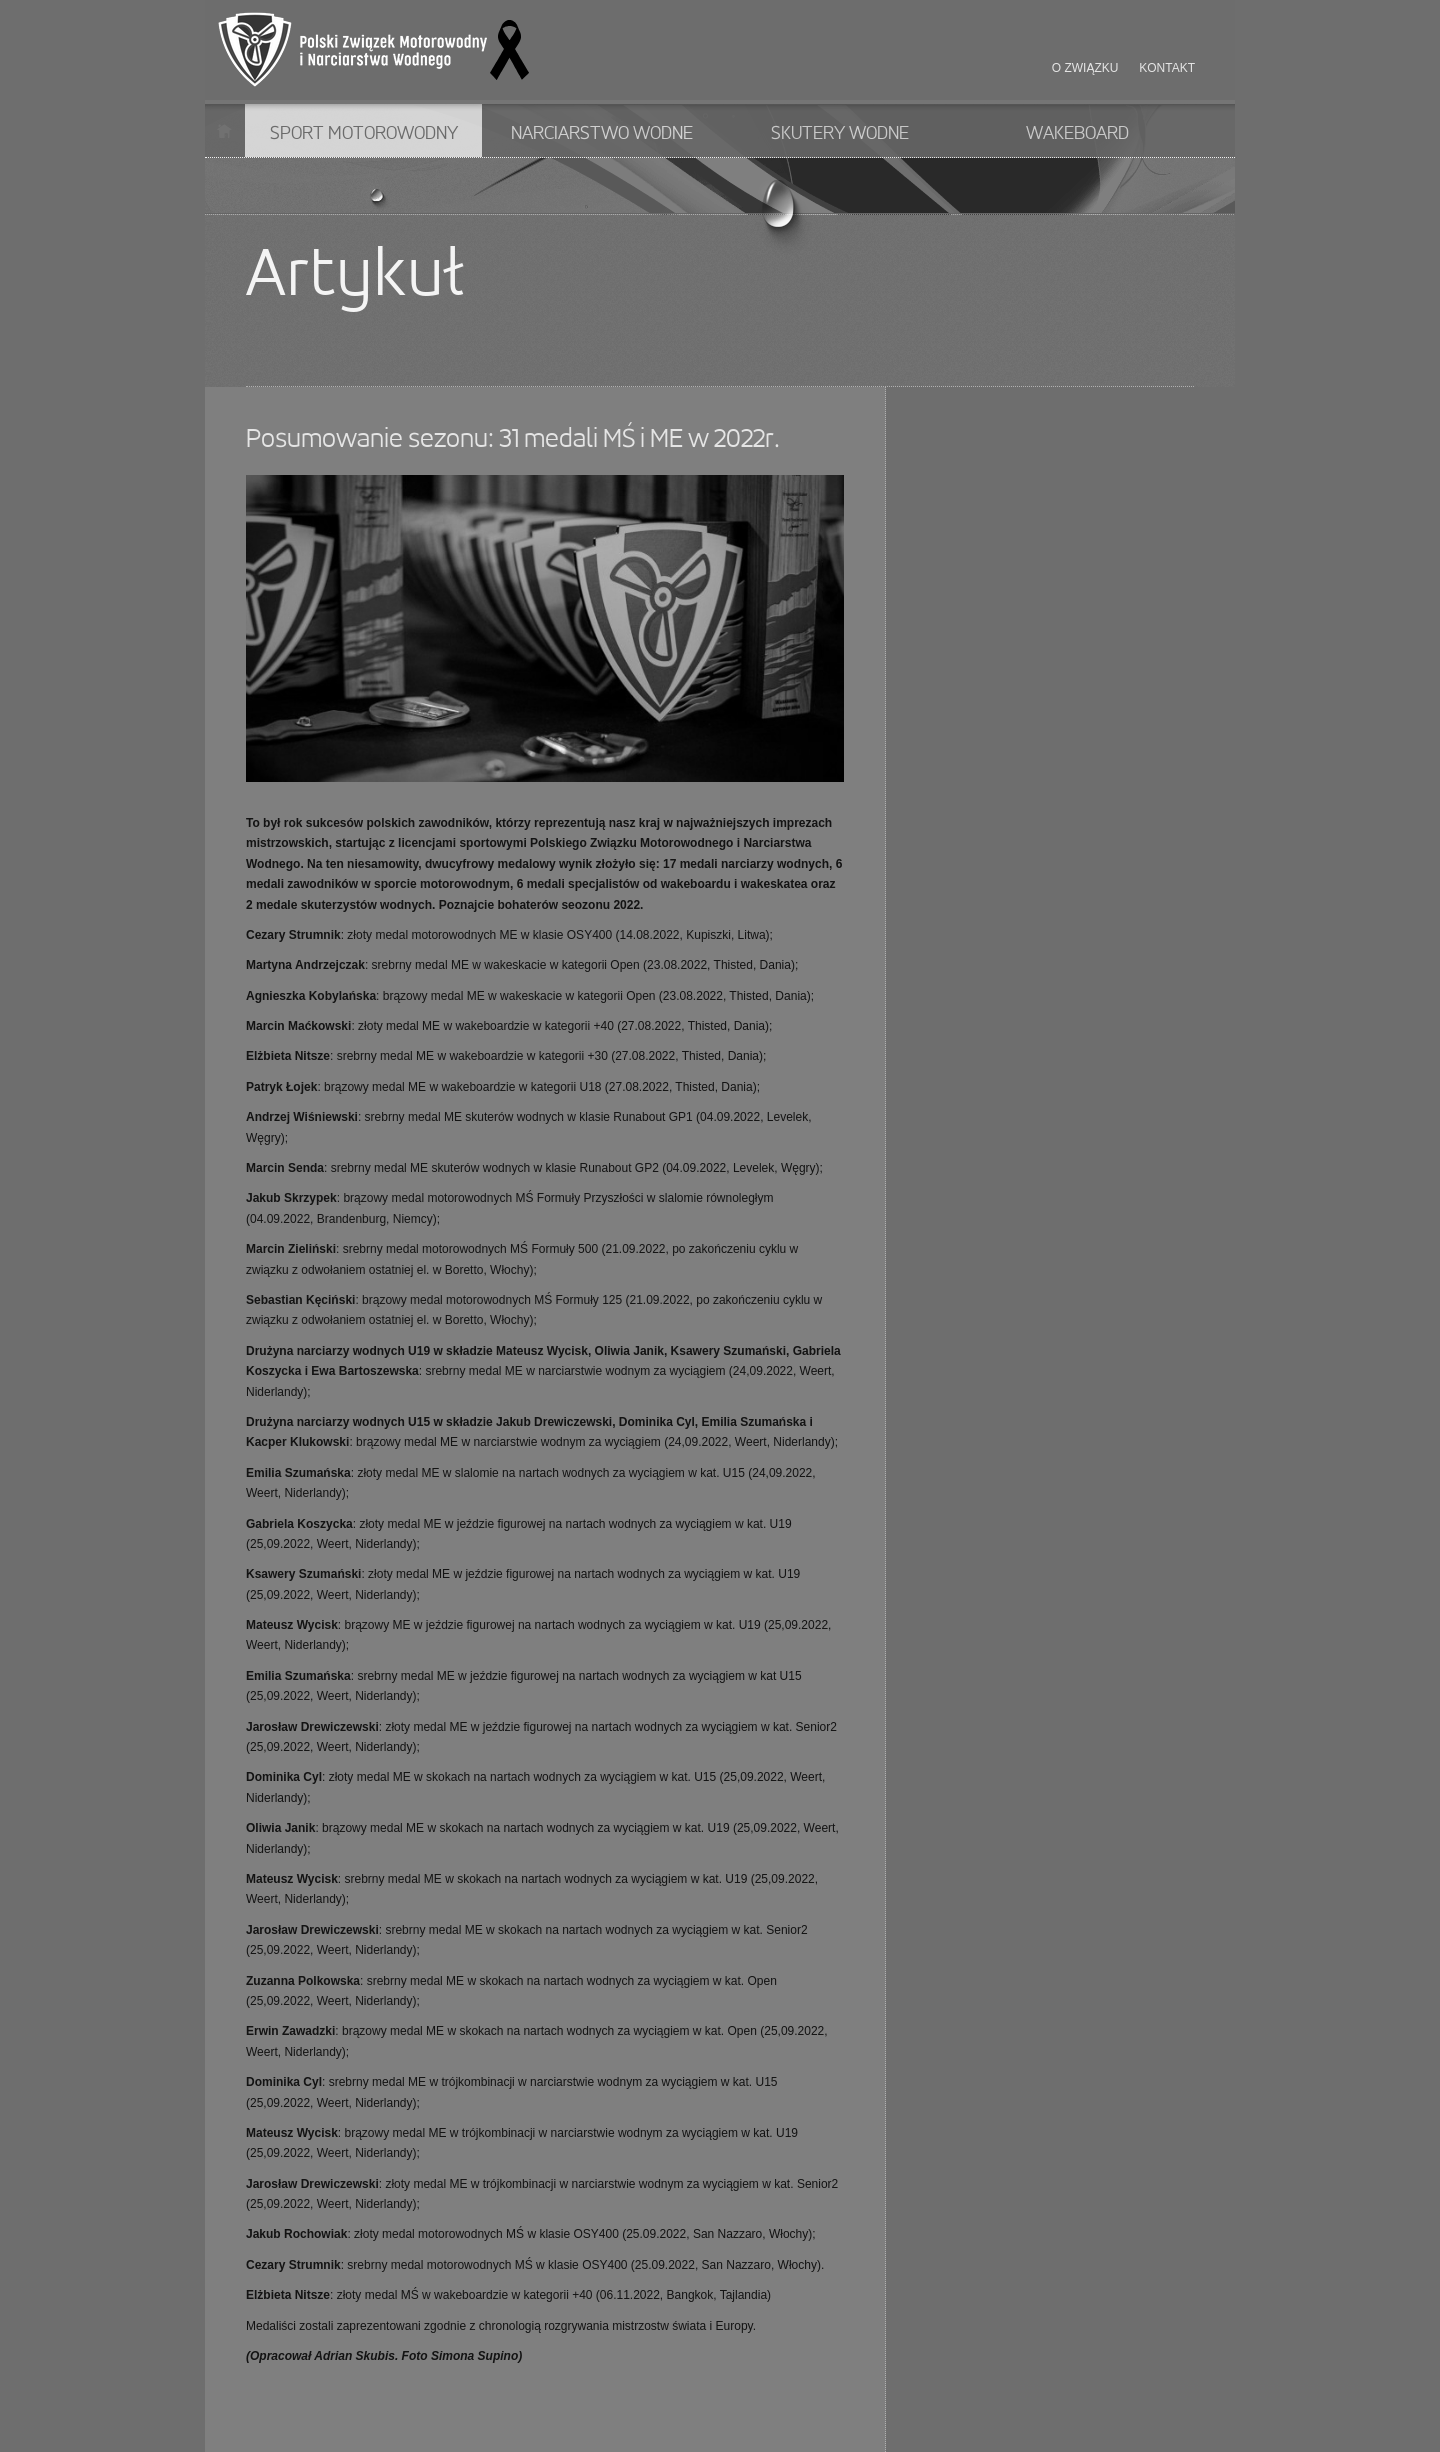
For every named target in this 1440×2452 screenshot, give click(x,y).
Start (224, 130)
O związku (1085, 68)
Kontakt (1167, 68)
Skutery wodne (840, 134)
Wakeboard (1077, 134)
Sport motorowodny (364, 134)
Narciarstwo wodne (602, 134)
